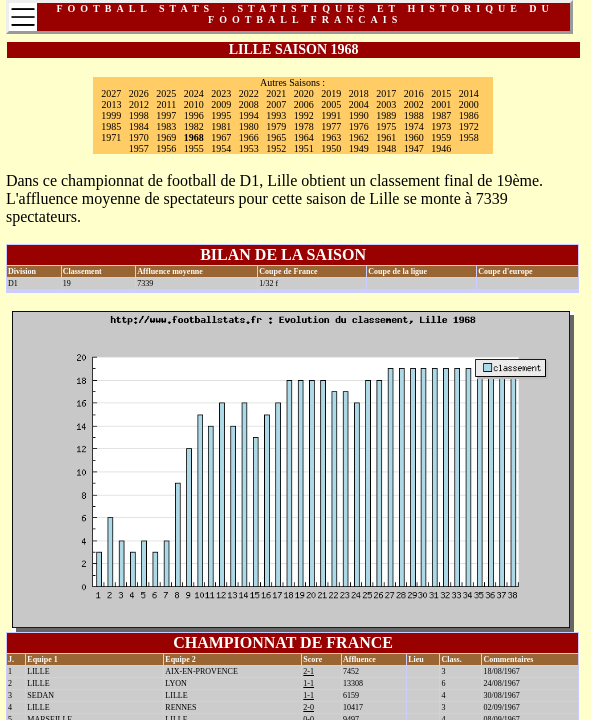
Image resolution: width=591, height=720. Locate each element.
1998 (139, 115)
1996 (194, 115)
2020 (304, 93)
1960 (414, 137)
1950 (331, 148)
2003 (386, 104)
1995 (221, 115)
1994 (249, 115)
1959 (441, 137)
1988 (414, 115)
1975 (386, 126)
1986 (469, 115)
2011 (167, 104)
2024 (194, 93)
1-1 (308, 683)
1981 (221, 126)
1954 (221, 148)
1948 (386, 148)
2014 (469, 93)
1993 (276, 115)
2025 (166, 93)
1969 (166, 137)
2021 (276, 93)
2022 (249, 93)
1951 (304, 148)
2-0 (308, 707)
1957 (139, 148)
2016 (414, 93)
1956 (166, 148)
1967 (221, 137)
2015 (441, 93)
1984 (139, 126)
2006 (304, 104)
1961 (386, 137)
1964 (304, 137)
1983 (166, 126)
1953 (249, 148)
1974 (414, 126)
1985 (111, 126)
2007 (276, 104)
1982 (194, 126)
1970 (139, 137)
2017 (386, 93)
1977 (331, 126)
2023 (221, 93)
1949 (359, 148)
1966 (249, 137)
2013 (112, 104)
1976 (359, 126)
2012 (139, 104)
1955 (194, 148)
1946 (441, 148)
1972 (469, 126)
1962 (359, 137)
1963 (331, 137)
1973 (441, 126)
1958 (469, 137)
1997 (166, 115)
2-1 (308, 671)
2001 (441, 104)
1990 (359, 115)
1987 (441, 115)
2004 (359, 104)
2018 (359, 93)
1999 (111, 115)
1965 (276, 137)
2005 (331, 104)
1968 (194, 137)
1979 (276, 126)
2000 (469, 104)
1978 (304, 126)
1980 (249, 126)
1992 (304, 115)
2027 (111, 93)
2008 (249, 104)
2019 (331, 93)
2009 (221, 104)
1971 (111, 137)
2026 (139, 93)
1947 (414, 148)
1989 (386, 115)
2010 (194, 104)
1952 (276, 148)
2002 (414, 104)
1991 (331, 115)
